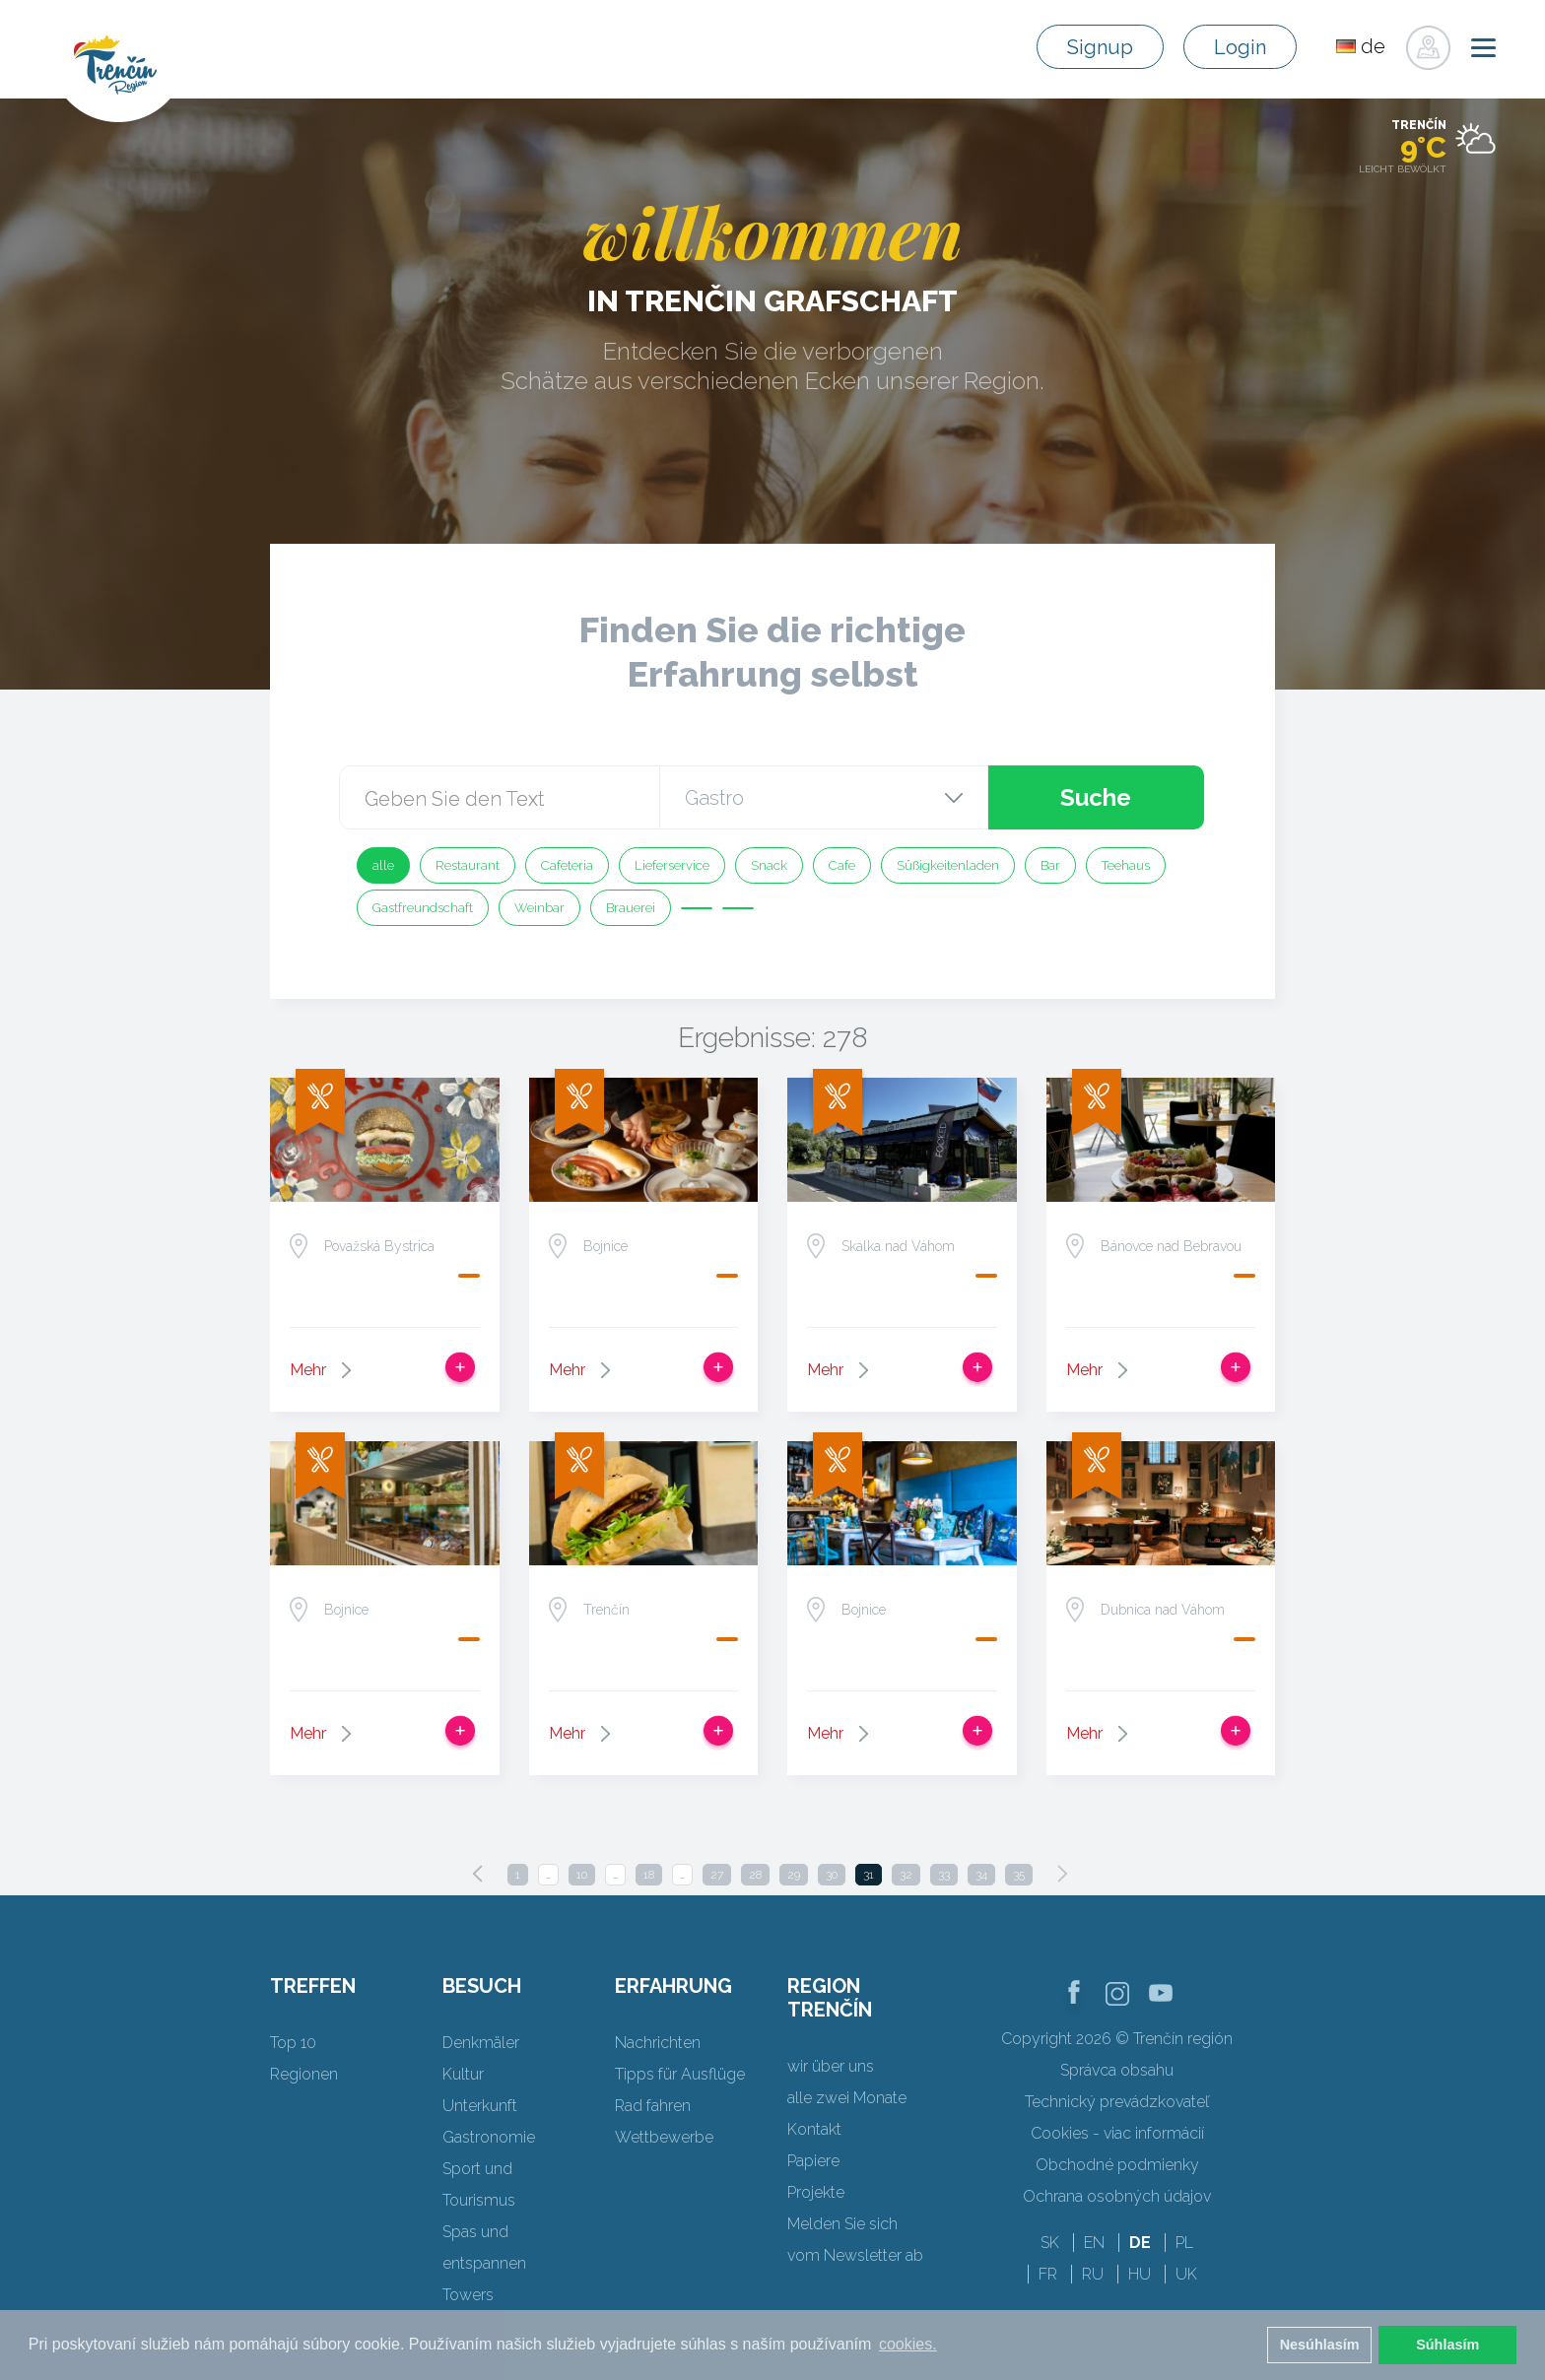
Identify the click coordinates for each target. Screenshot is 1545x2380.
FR (1048, 2274)
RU (1093, 2274)
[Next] (1062, 1874)
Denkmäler (480, 2042)
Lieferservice (672, 865)
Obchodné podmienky (1117, 2164)
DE (1140, 2242)
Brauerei (630, 907)
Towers (468, 2294)
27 (716, 1875)
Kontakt (814, 2129)
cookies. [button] (908, 2344)
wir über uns (830, 2066)
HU (1139, 2274)
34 (981, 1875)
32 (906, 1875)
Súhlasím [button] (1447, 2344)
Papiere (813, 2160)
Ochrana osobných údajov (1117, 2196)
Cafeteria (567, 865)
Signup (1100, 47)
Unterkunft (479, 2105)
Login (1240, 47)
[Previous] (478, 1874)
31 (868, 1875)
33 (944, 1875)
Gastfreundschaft (422, 907)
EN (1094, 2242)
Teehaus (1126, 865)
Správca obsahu (1117, 2070)
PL (1184, 2242)
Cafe (842, 865)
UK (1186, 2274)
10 (581, 1875)
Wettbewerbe (664, 2137)
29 (793, 1875)
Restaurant (468, 865)
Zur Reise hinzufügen (460, 1367)
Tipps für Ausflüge (680, 2074)
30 (832, 1875)
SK (1050, 2242)
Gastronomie (488, 2137)
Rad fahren (653, 2105)
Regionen (304, 2074)
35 (1019, 1875)
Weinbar (539, 907)
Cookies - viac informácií (1117, 2133)
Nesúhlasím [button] (1320, 2344)
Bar (1050, 865)
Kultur (463, 2074)
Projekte (815, 2192)
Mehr (308, 1369)
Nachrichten (658, 2042)
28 (755, 1875)
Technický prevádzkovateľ (1117, 2101)
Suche (1095, 797)
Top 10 (293, 2042)
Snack (769, 865)
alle (383, 865)
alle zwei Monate (847, 2097)
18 (648, 1875)
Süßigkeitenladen (948, 865)
